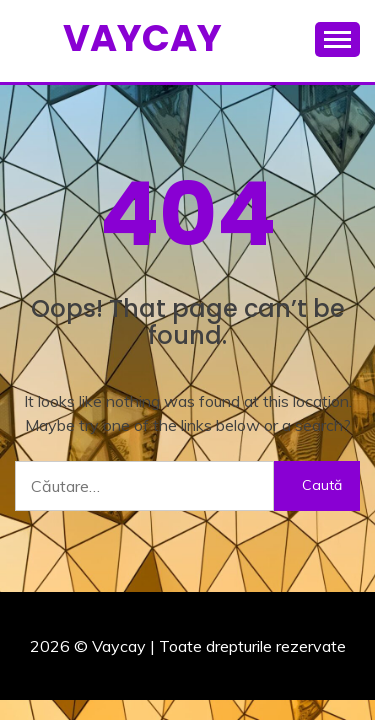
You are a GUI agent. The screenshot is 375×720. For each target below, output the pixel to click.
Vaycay (142, 38)
